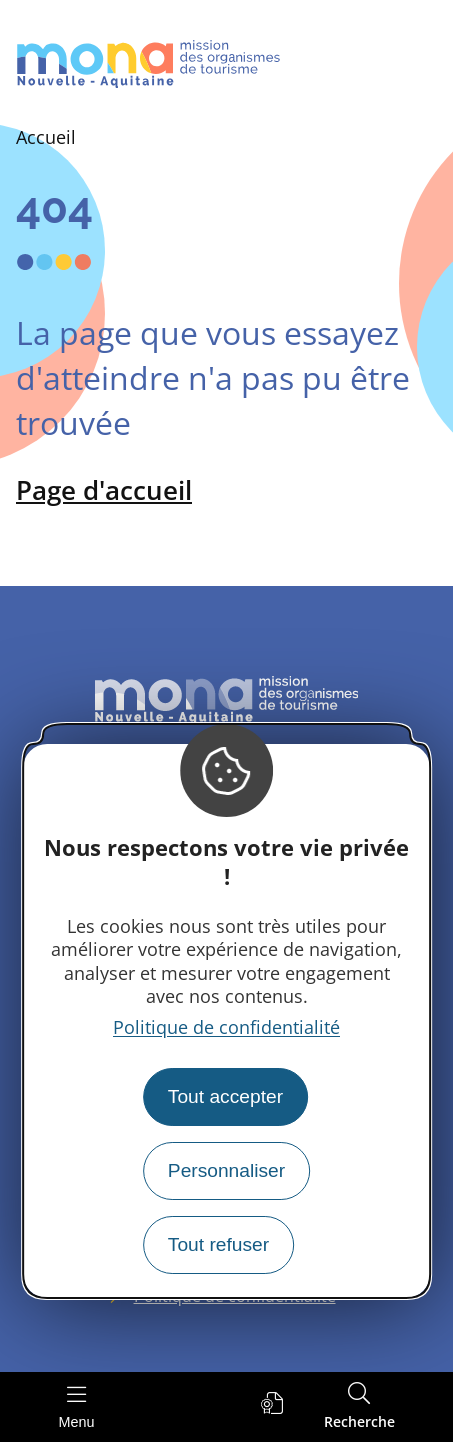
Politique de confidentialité (226, 1027)
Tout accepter (225, 1096)
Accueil (46, 137)
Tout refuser (218, 1244)
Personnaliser (226, 1170)
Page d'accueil (104, 490)
